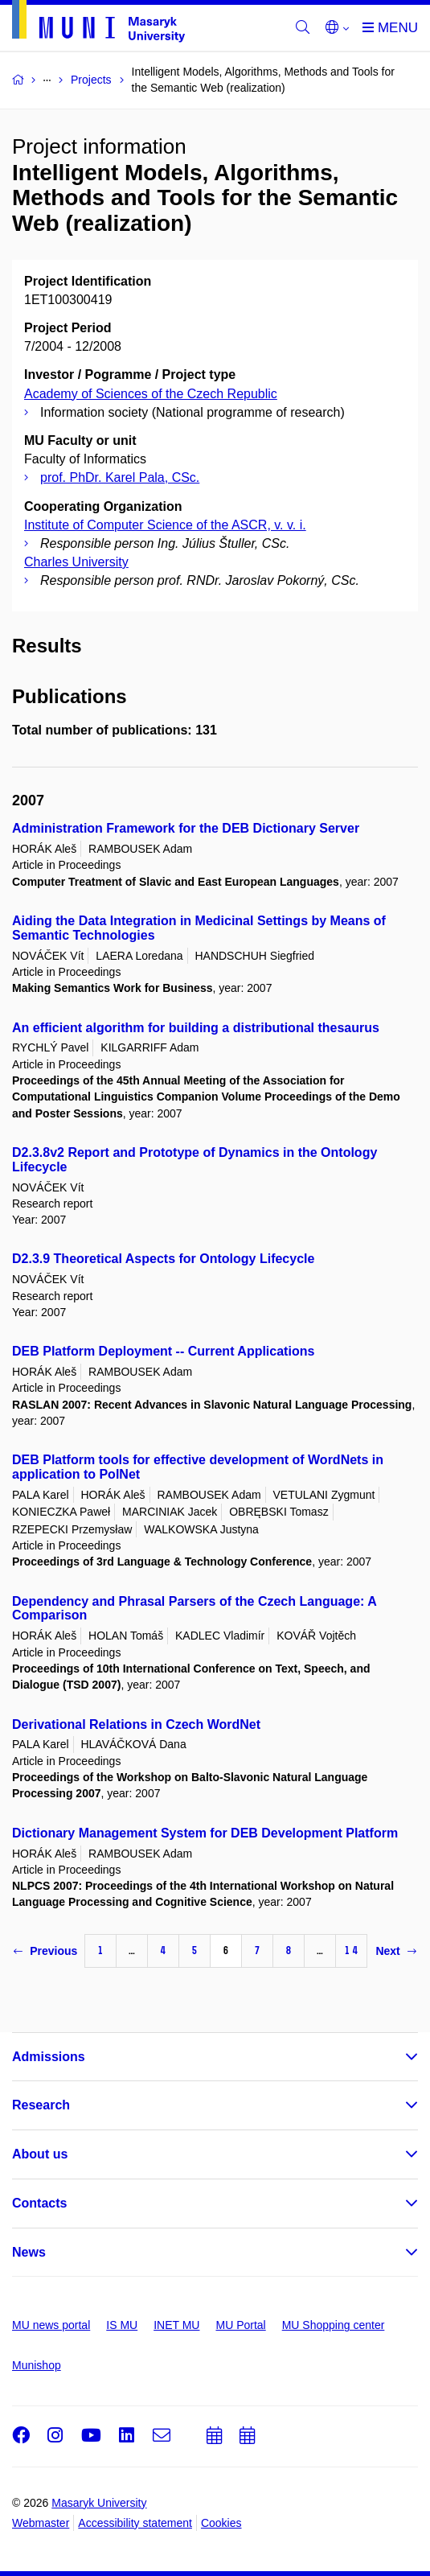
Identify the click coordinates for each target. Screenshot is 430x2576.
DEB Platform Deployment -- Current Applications (163, 1351)
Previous (45, 1950)
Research (41, 2105)
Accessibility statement (135, 2522)
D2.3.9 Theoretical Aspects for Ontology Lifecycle (163, 1258)
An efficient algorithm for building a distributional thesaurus (195, 1028)
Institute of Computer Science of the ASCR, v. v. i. (165, 525)
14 (351, 1950)
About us (40, 2154)
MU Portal (240, 2325)
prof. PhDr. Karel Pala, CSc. (119, 477)
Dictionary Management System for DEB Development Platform (205, 1833)
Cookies (221, 2522)
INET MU (176, 2325)
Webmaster (40, 2522)
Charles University (76, 562)
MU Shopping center (333, 2325)
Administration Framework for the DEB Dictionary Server (185, 828)
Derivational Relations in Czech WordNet (136, 1724)
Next (395, 1950)
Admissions (48, 2057)
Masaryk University (98, 2502)
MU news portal (51, 2325)
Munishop (36, 2365)
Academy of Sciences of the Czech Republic (150, 394)
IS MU (121, 2325)
